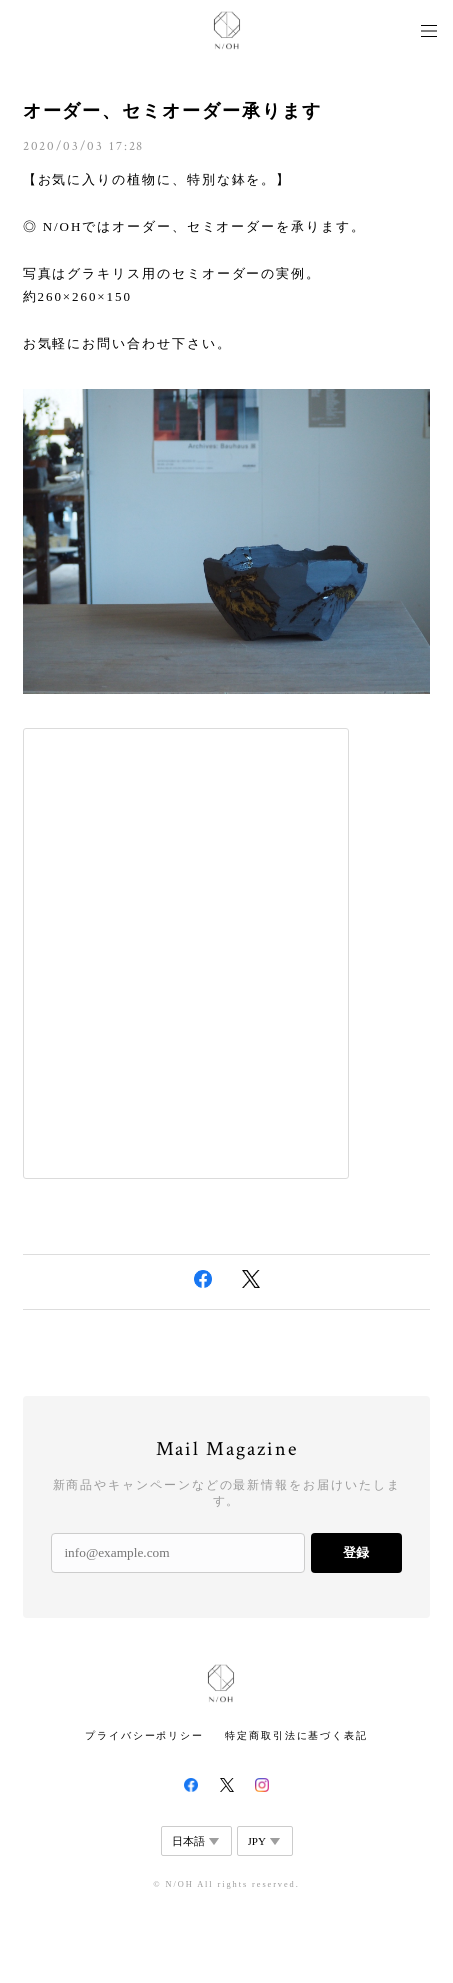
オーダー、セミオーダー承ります (172, 111)
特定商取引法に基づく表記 (296, 1735)
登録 (356, 1552)
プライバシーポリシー (144, 1735)
